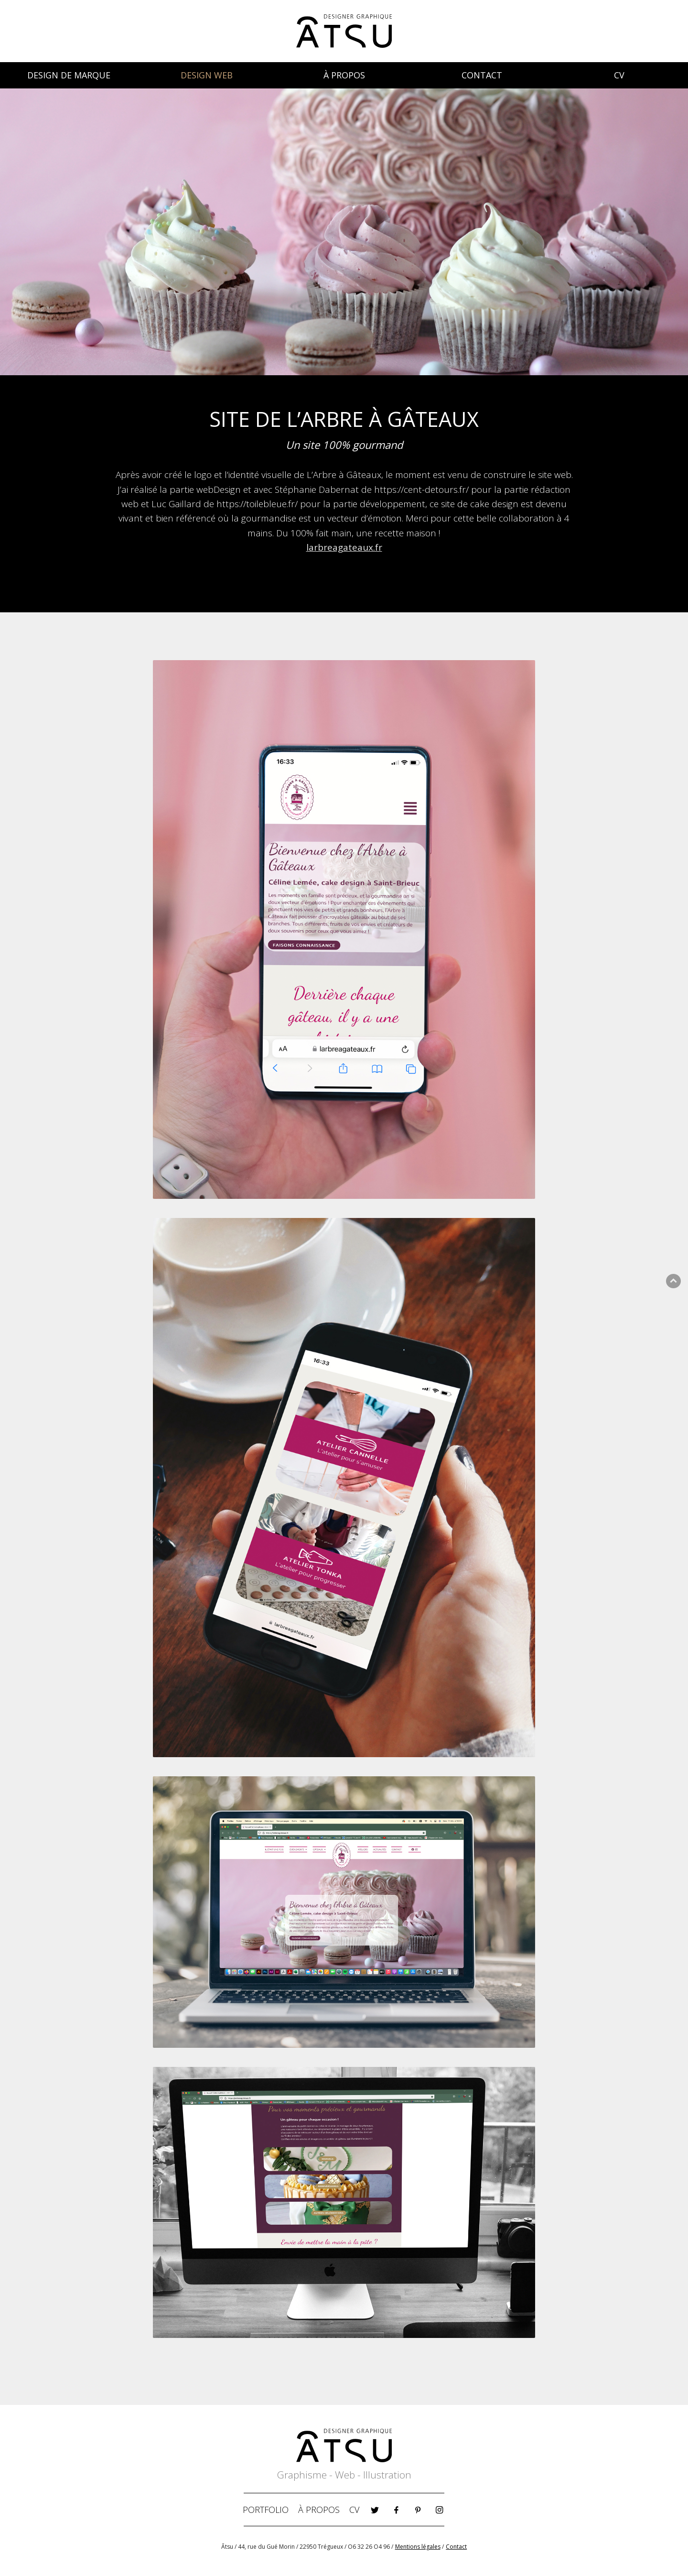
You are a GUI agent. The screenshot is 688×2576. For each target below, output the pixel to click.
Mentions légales (418, 2547)
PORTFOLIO (266, 2509)
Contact (456, 2547)
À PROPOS (344, 75)
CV (619, 75)
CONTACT (482, 75)
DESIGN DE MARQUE (68, 75)
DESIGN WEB (207, 75)
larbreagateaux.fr (344, 547)
